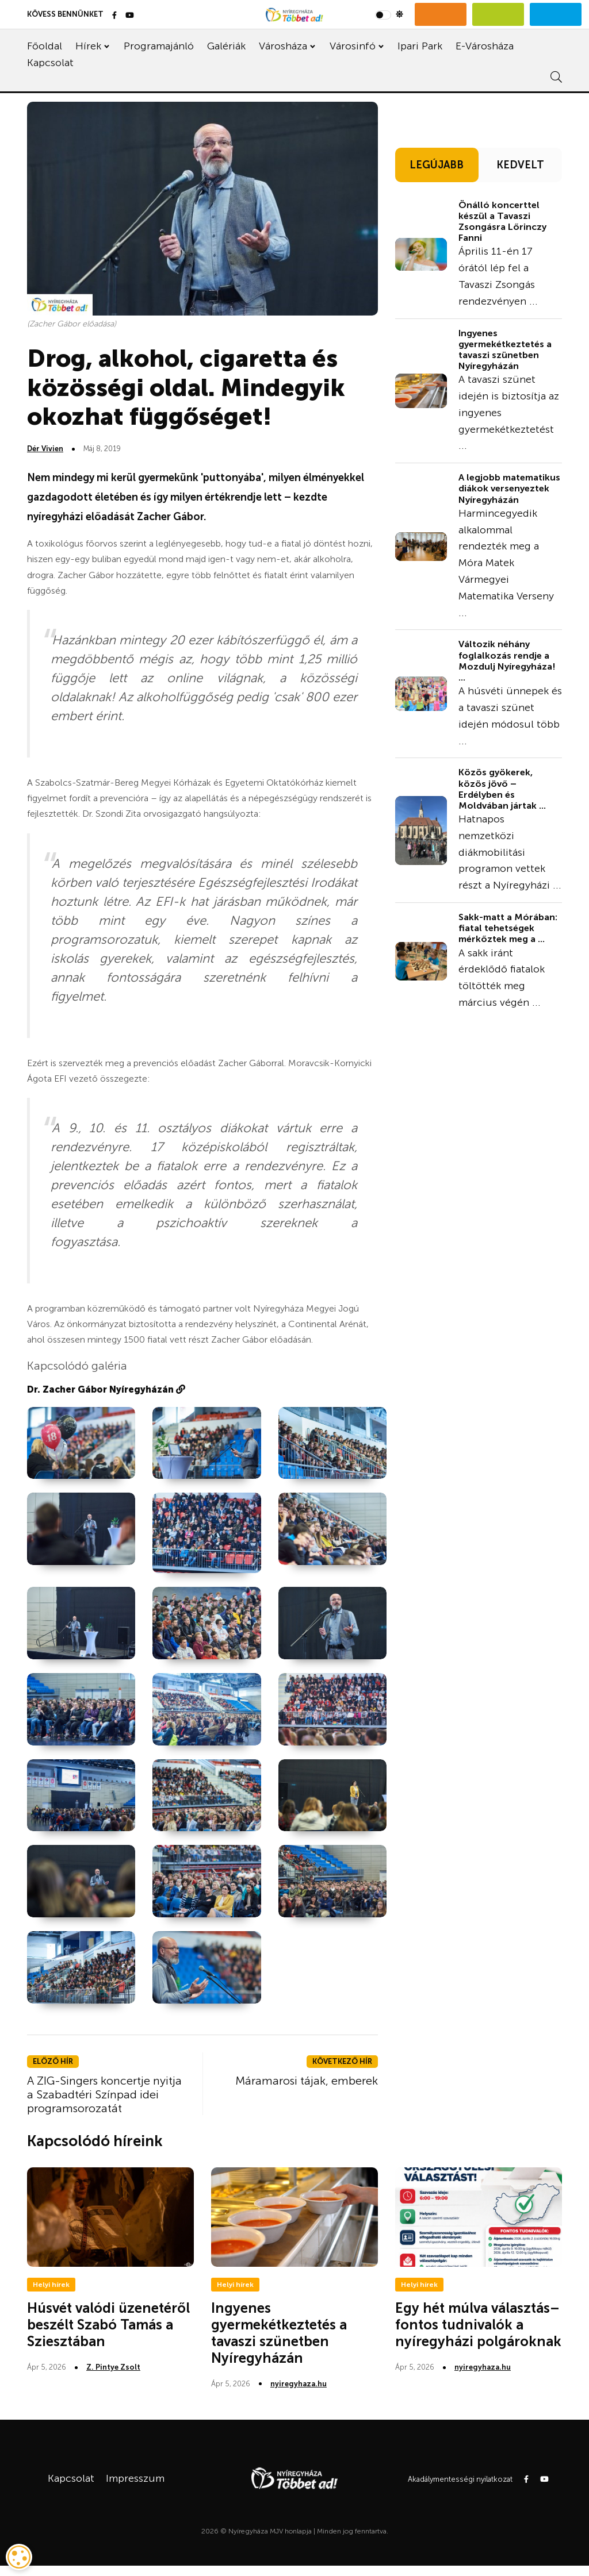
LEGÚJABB (437, 165)
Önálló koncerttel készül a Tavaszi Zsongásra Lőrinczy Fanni (502, 221)
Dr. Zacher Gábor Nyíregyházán (106, 1389)
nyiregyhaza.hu (298, 2383)
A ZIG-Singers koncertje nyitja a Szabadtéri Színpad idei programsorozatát (104, 2094)
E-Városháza (485, 46)
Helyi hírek (51, 2285)
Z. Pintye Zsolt (113, 2367)
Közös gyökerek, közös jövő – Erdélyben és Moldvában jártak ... (502, 789)
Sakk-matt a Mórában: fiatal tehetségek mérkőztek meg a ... (507, 928)
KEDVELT (520, 165)
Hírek (88, 46)
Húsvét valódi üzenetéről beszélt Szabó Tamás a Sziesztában (108, 2325)
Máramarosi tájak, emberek (306, 2080)
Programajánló (159, 46)
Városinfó (353, 46)
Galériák (226, 46)
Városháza (283, 46)
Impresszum (135, 2478)
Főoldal (44, 46)
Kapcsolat (50, 62)
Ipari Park (419, 46)
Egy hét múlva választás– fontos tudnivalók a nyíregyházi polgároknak (478, 2325)
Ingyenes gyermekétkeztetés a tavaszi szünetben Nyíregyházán (505, 350)
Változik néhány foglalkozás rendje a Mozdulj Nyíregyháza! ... (507, 661)
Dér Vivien (45, 448)
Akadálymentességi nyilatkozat (460, 2479)
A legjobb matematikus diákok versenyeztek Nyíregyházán (509, 488)
